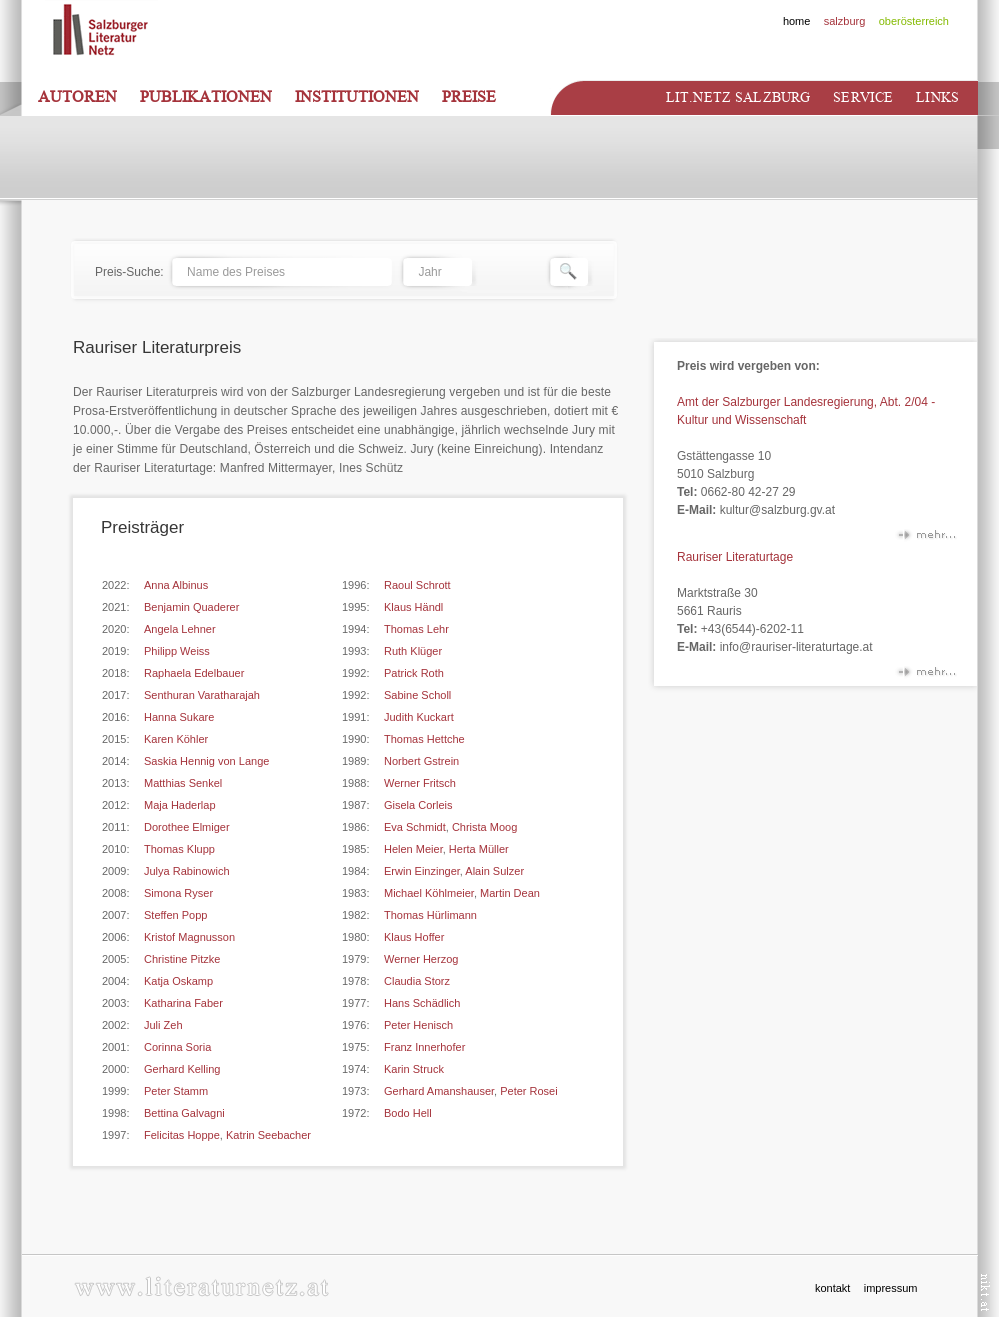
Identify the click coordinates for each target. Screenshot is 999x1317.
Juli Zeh (163, 1025)
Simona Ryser (178, 893)
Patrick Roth (414, 673)
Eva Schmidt (415, 827)
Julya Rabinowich (187, 871)
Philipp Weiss (177, 651)
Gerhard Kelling (182, 1069)
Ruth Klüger (413, 651)
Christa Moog (484, 827)
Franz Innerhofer (424, 1047)
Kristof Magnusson (189, 937)
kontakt (832, 1288)
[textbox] (281, 272)
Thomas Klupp (179, 849)
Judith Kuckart (419, 717)
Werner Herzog (421, 959)
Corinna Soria (177, 1047)
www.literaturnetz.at (201, 1286)
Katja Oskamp (178, 981)
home (797, 21)
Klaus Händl (413, 607)
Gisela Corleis (418, 805)
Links (937, 97)
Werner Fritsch (420, 783)
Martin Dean (510, 893)
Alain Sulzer (494, 871)
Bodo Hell (408, 1113)
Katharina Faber (183, 1003)
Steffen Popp (175, 915)
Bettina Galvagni (184, 1113)
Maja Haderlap (180, 805)
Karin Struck (414, 1069)
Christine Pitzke (182, 959)
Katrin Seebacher (268, 1135)
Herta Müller (479, 849)
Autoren (77, 97)
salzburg (845, 21)
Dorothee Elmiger (187, 827)
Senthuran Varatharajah (202, 695)
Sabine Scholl (417, 695)
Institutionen (357, 97)
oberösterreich (914, 21)
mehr (926, 538)
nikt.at (985, 1292)
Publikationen (206, 97)
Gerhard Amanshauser (439, 1091)
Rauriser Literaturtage (735, 557)
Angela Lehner (180, 629)
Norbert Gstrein (421, 761)
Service (863, 97)
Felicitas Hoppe (182, 1135)
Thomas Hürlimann (430, 915)
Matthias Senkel (183, 783)
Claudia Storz (417, 981)
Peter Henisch (418, 1025)
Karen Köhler (176, 739)
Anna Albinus (176, 585)
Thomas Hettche (424, 739)
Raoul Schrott (417, 585)
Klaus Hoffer (414, 937)
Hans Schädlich (422, 1003)
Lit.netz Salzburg (738, 97)
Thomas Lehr (416, 629)
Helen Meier (413, 849)
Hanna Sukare (179, 717)
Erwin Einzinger (422, 871)
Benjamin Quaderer (191, 607)
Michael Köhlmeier (429, 893)
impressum (891, 1288)
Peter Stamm (176, 1091)
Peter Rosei (528, 1091)
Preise (469, 97)
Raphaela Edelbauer (194, 673)
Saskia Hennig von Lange (206, 761)
